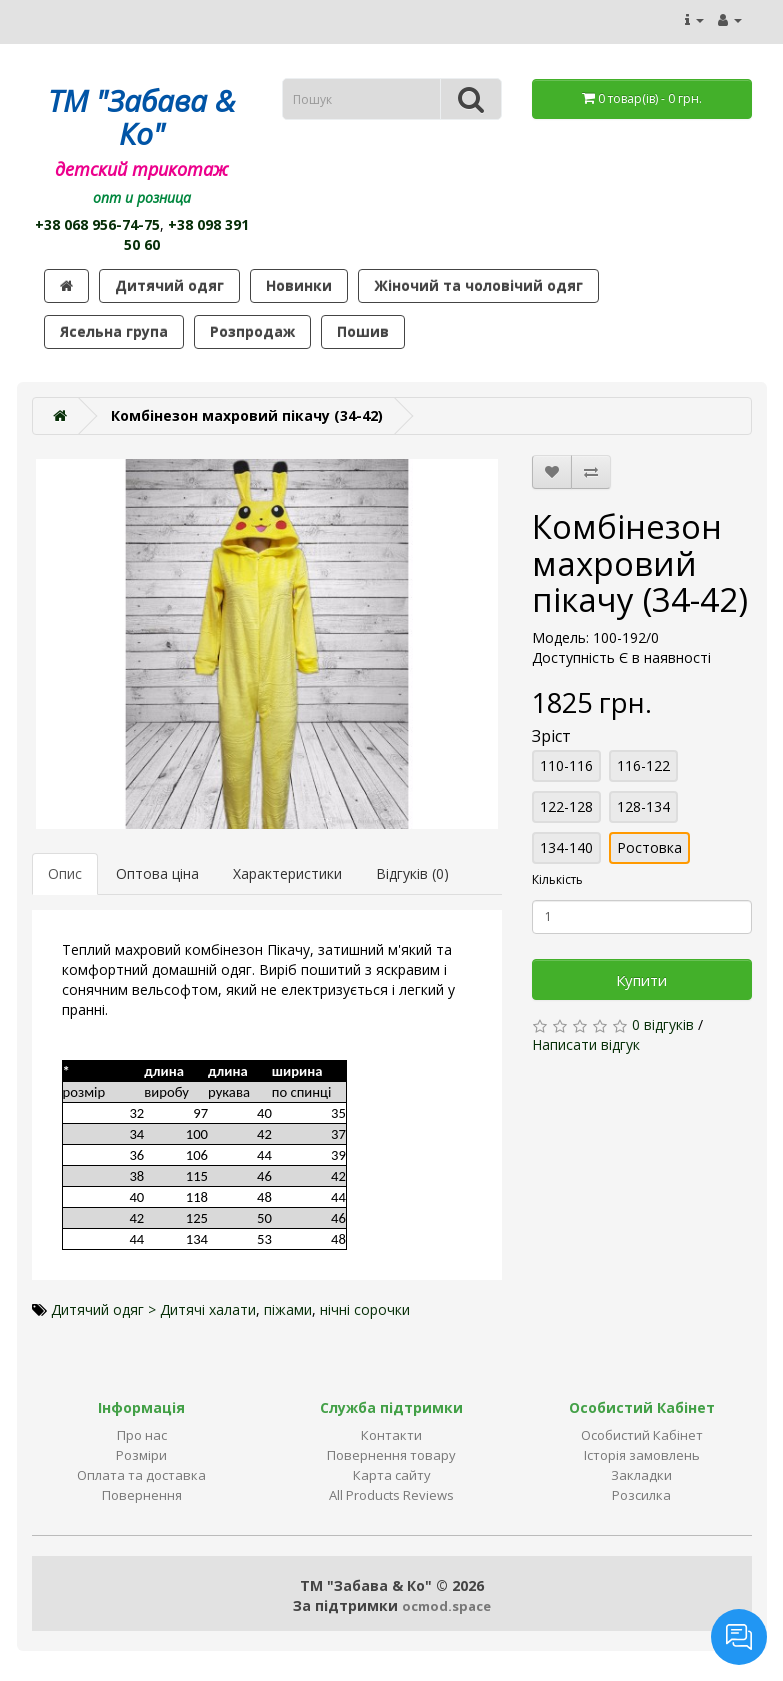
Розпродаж (252, 331)
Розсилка (641, 1495)
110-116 (566, 765)
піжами (288, 1309)
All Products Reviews (391, 1495)
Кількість (557, 879)
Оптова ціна (157, 873)
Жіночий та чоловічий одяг (478, 285)
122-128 (566, 806)
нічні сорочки (365, 1309)
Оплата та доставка (141, 1475)
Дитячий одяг (169, 285)
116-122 (643, 765)
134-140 (566, 847)
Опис (65, 873)
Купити (641, 980)
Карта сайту (392, 1475)
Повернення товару (391, 1455)
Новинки (299, 285)
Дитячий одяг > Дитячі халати (153, 1309)
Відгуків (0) (412, 873)
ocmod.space (446, 1606)
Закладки (641, 1475)
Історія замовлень (642, 1455)
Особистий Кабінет (642, 1435)
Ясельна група (114, 331)
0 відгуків (663, 1024)
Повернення (142, 1495)
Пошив (363, 331)
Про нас (142, 1435)
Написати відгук (586, 1044)
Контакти (391, 1435)
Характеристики (287, 873)
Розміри (141, 1455)
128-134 (643, 806)
